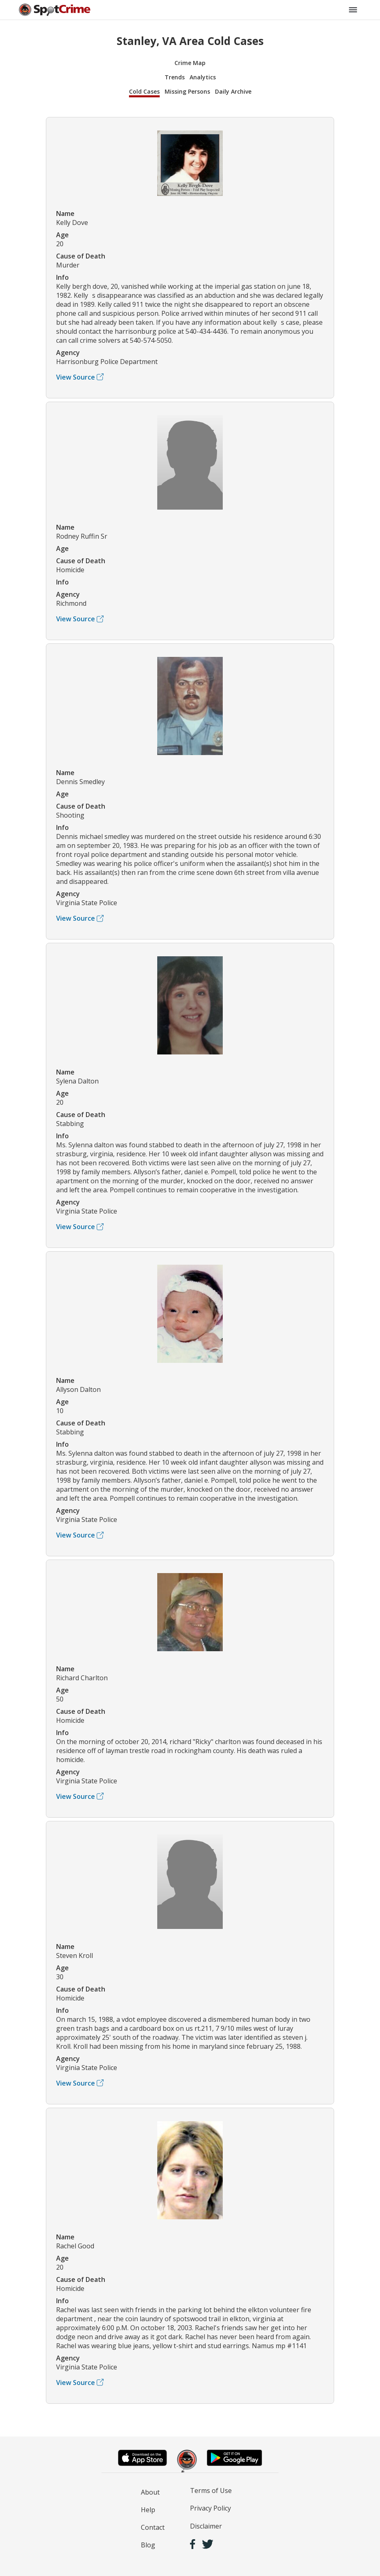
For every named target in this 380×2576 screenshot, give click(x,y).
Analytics (203, 77)
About (150, 2492)
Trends (175, 77)
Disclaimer (206, 2526)
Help (148, 2509)
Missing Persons (187, 91)
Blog (148, 2544)
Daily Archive (233, 91)
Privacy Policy (210, 2508)
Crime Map (190, 63)
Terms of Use (211, 2490)
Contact (153, 2527)
